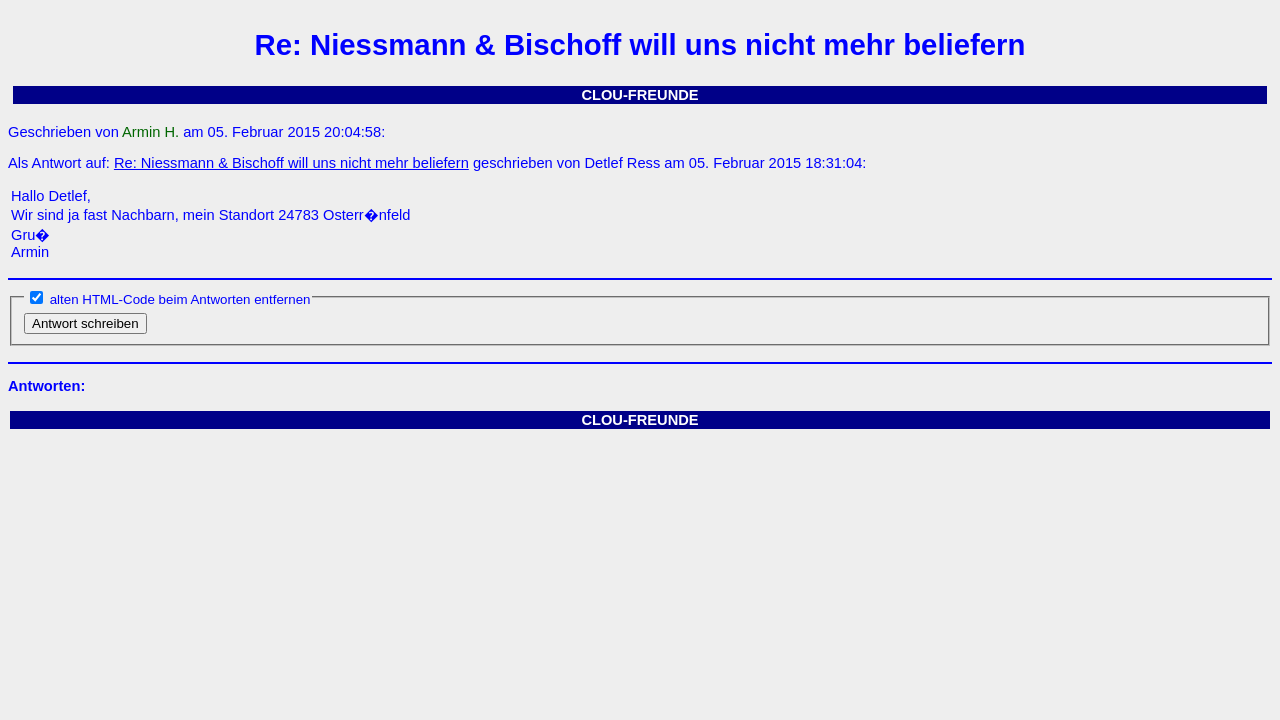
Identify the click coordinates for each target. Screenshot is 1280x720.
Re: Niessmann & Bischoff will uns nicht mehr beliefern (291, 163)
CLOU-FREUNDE (639, 95)
